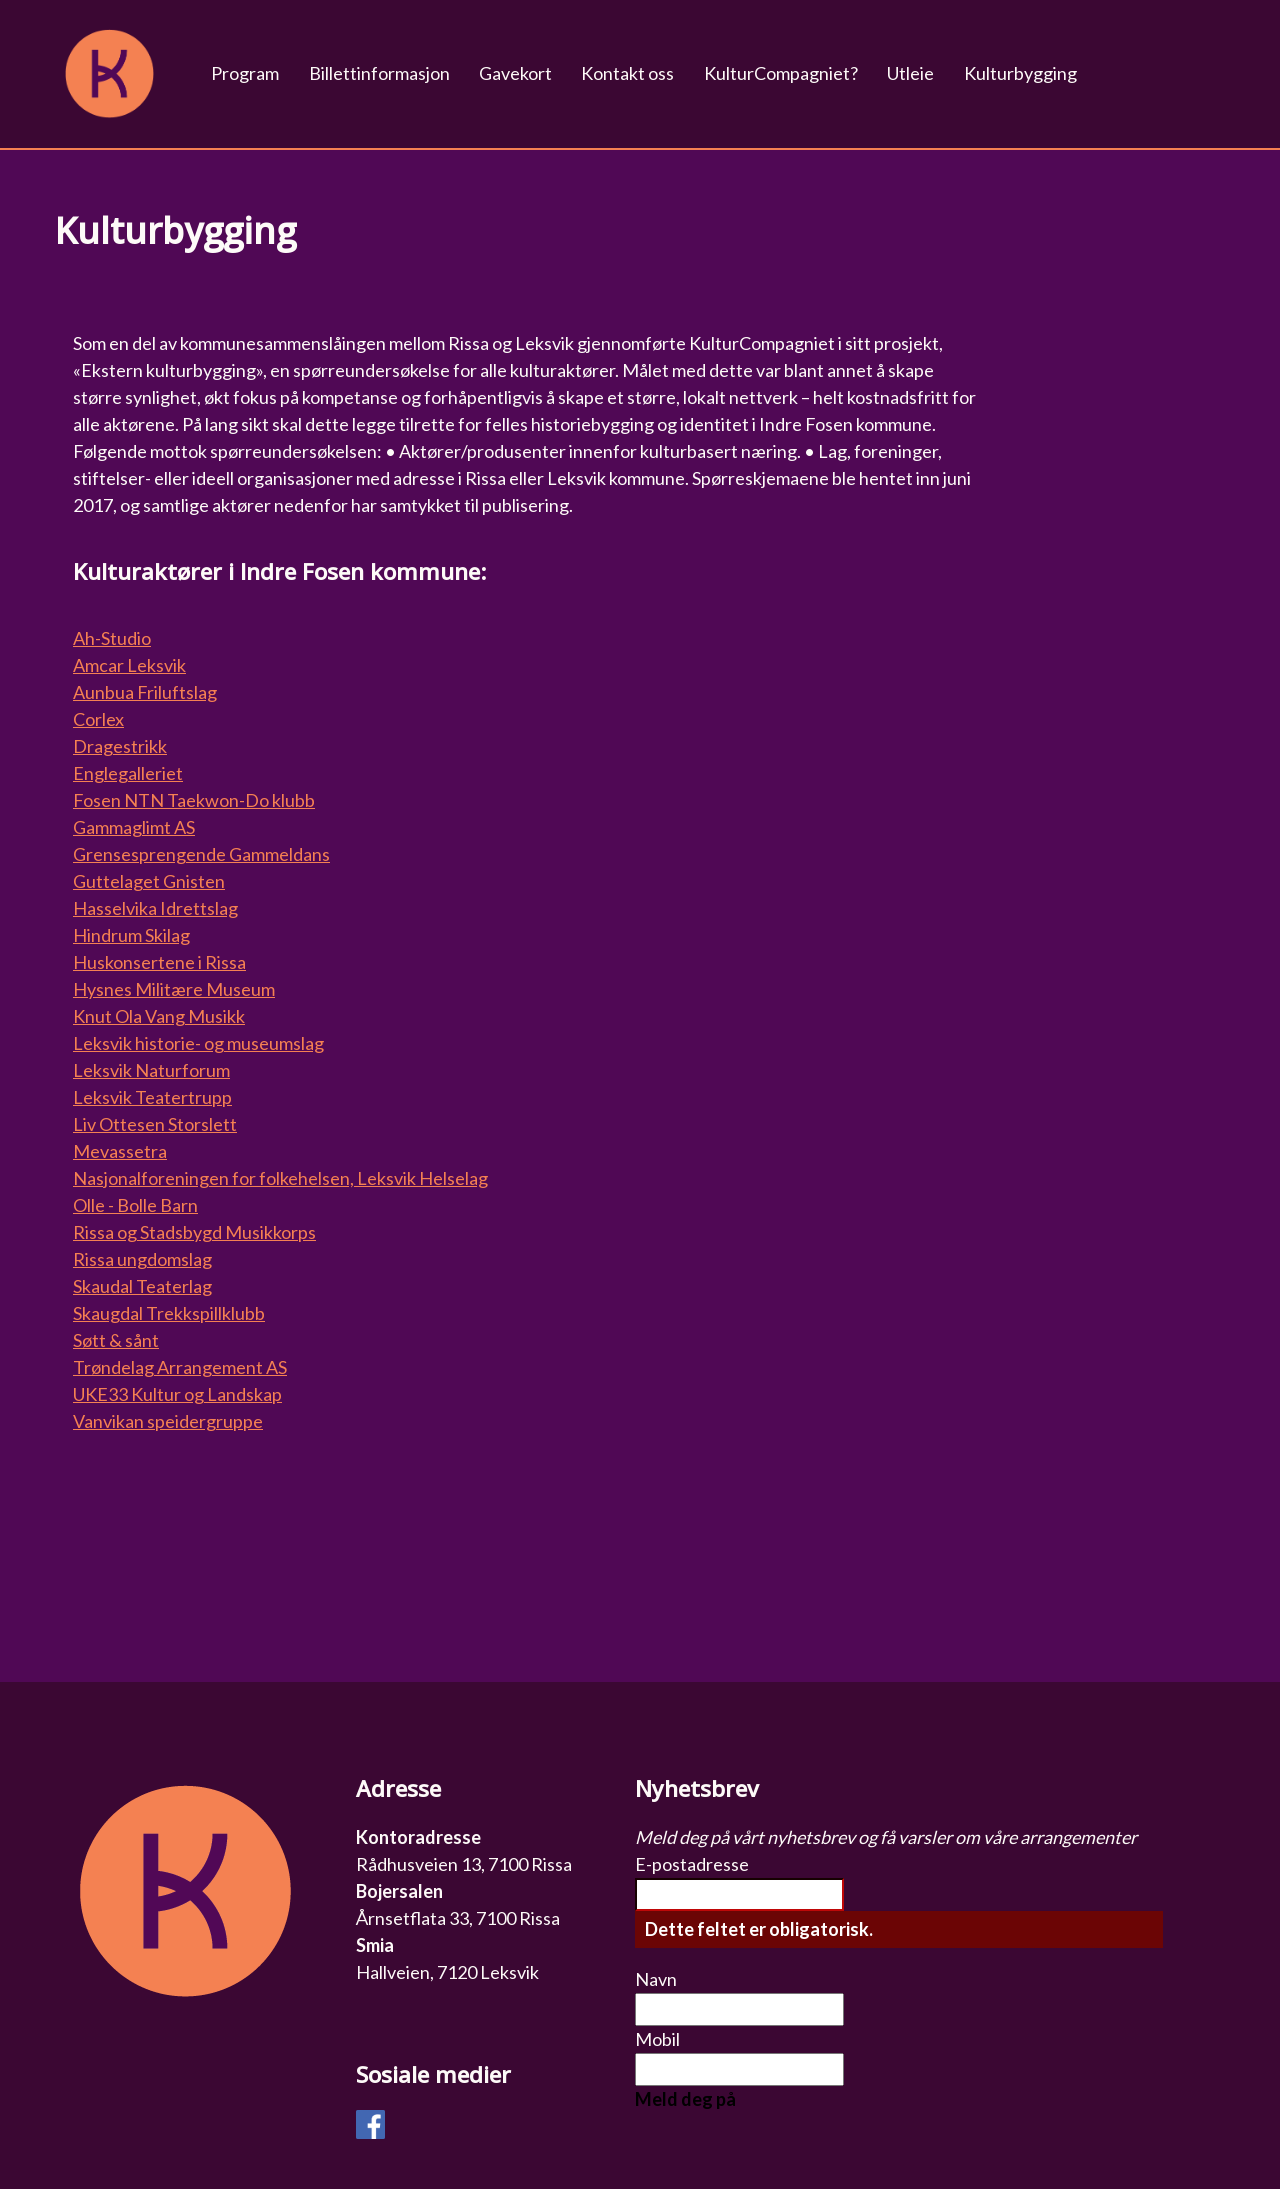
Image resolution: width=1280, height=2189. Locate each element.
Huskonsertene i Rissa (159, 962)
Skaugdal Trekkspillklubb (169, 1313)
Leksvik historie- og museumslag (198, 1043)
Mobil (657, 2039)
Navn (656, 1979)
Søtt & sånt (116, 1340)
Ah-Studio (112, 638)
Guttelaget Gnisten (149, 881)
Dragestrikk (120, 746)
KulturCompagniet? (781, 73)
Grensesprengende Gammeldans (201, 854)
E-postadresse (692, 1864)
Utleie (910, 73)
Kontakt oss (627, 73)
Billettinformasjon (379, 73)
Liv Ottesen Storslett (155, 1124)
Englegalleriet (128, 773)
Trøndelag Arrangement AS (180, 1367)
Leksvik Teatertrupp (152, 1097)
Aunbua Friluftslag (145, 692)
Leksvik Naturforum (151, 1070)
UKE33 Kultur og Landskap (177, 1394)
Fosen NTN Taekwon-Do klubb (194, 800)
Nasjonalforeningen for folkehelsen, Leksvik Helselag (280, 1178)
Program (245, 73)
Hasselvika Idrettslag (155, 908)
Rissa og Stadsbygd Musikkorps (194, 1232)
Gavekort (515, 73)
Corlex (98, 719)
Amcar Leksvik (129, 665)
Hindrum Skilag (131, 935)
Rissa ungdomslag (142, 1259)
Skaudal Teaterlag (142, 1286)
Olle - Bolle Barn (135, 1205)
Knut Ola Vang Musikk (159, 1016)
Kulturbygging (1020, 73)
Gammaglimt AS (134, 827)
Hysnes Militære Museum (174, 989)
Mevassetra (120, 1151)
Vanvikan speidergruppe (168, 1421)
